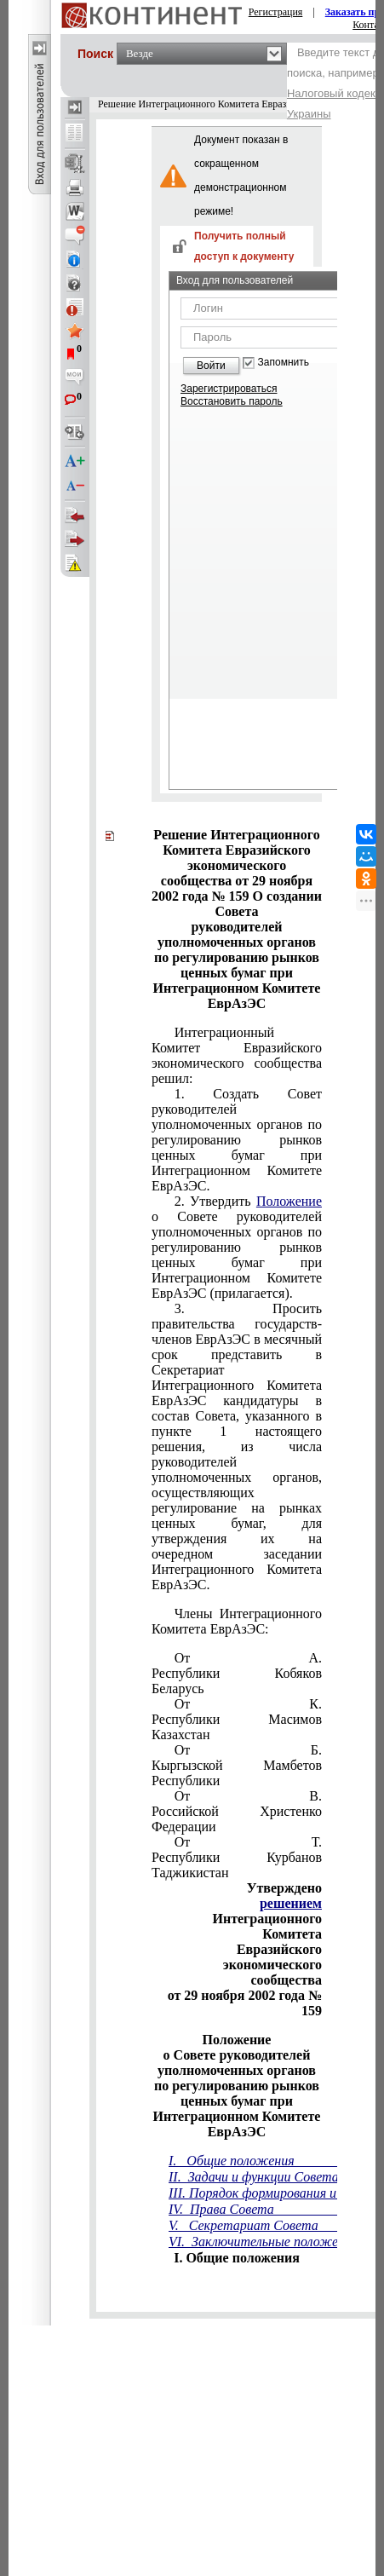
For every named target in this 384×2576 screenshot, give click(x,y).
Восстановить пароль (232, 401)
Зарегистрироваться (229, 389)
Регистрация (276, 12)
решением (291, 1903)
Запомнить (283, 362)
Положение (289, 1201)
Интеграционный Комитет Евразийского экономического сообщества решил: (237, 1055)
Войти (211, 366)
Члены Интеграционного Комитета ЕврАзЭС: (237, 1621)
